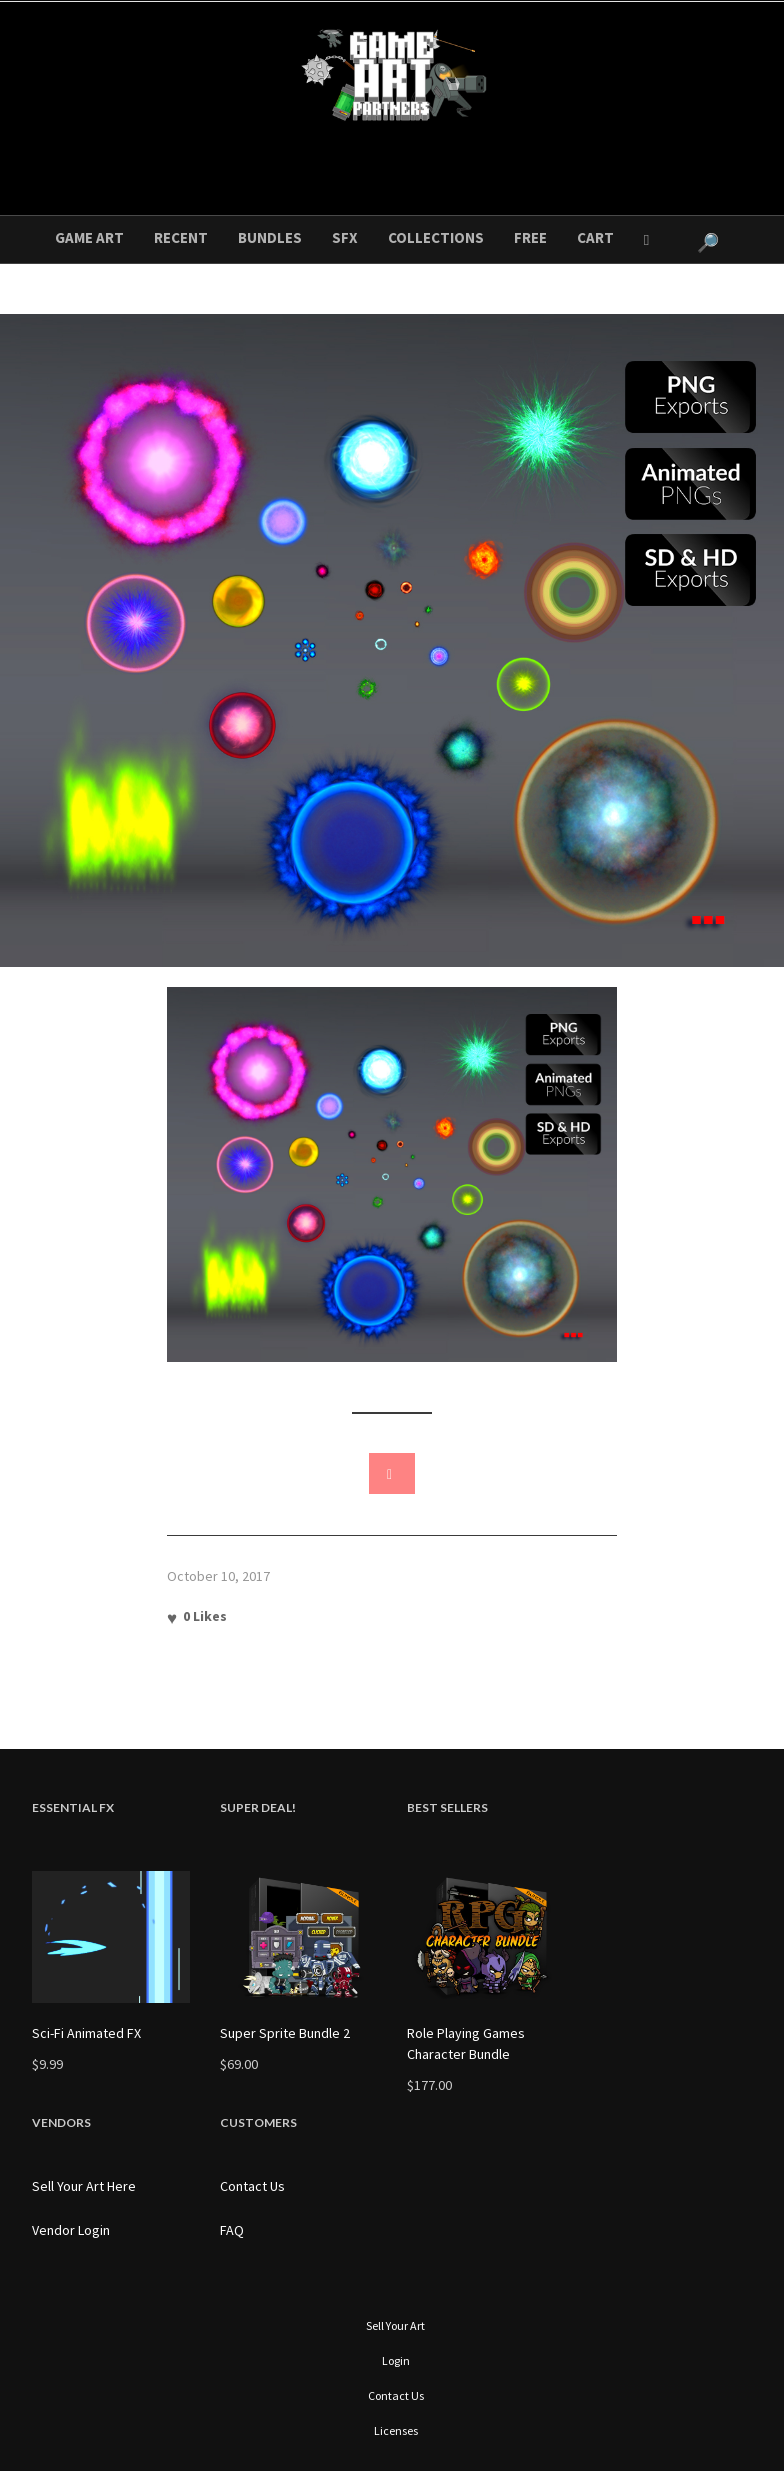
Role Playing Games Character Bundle (466, 2043)
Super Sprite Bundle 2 (285, 2033)
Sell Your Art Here (84, 2186)
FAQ (232, 2230)
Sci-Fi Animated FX (86, 2033)
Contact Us (252, 2186)
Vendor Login (71, 2230)
